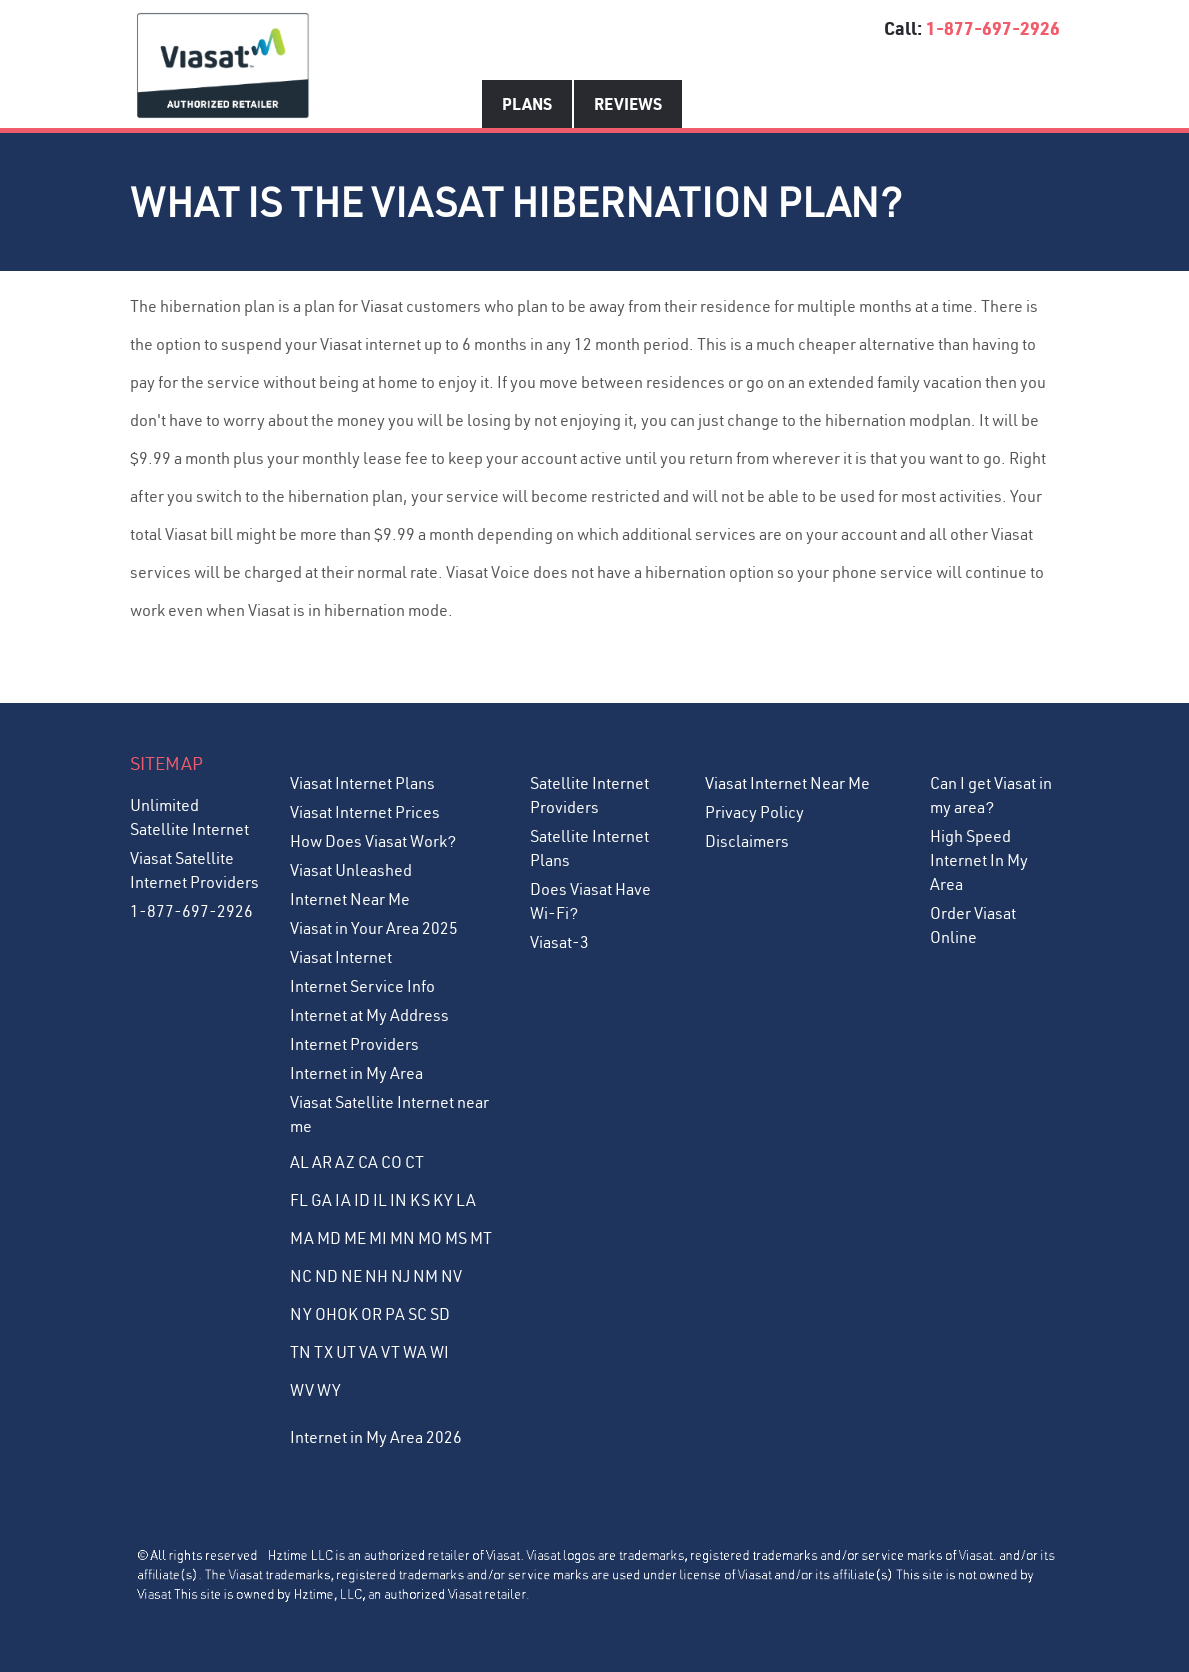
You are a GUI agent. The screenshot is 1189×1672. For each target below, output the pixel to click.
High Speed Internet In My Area (979, 860)
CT (414, 1162)
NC (301, 1276)
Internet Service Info (362, 986)
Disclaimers (747, 841)
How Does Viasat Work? (373, 841)
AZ (345, 1162)
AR (322, 1162)
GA (321, 1200)
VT (390, 1352)
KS (420, 1200)
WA (415, 1352)
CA (368, 1162)
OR (371, 1314)
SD (440, 1314)
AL (299, 1162)
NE (351, 1276)
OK (347, 1314)
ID (362, 1200)
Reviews (628, 103)
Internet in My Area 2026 (376, 1437)
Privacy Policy (754, 812)
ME (355, 1238)
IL (380, 1200)
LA (466, 1200)
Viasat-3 (559, 942)
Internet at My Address (369, 1015)
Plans (527, 103)
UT (346, 1352)
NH (376, 1276)
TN (300, 1352)
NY (301, 1314)
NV (451, 1276)
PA (395, 1314)
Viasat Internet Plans (362, 783)
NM (425, 1276)
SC (417, 1314)
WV (302, 1390)
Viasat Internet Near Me (787, 783)
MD (329, 1238)
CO (391, 1162)
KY (443, 1200)
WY (329, 1390)
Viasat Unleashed (351, 870)
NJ (400, 1276)
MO (430, 1238)
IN (398, 1200)
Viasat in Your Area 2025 (374, 928)
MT (481, 1238)
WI (439, 1352)
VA (368, 1352)
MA (302, 1238)
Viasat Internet (341, 957)
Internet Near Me (350, 899)
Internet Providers (354, 1044)
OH (326, 1314)
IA (343, 1200)
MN (402, 1238)
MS (456, 1238)
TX (323, 1352)
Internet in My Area (356, 1073)
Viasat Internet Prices (365, 812)
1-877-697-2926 (993, 28)
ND (326, 1276)
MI (378, 1238)
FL (299, 1200)
